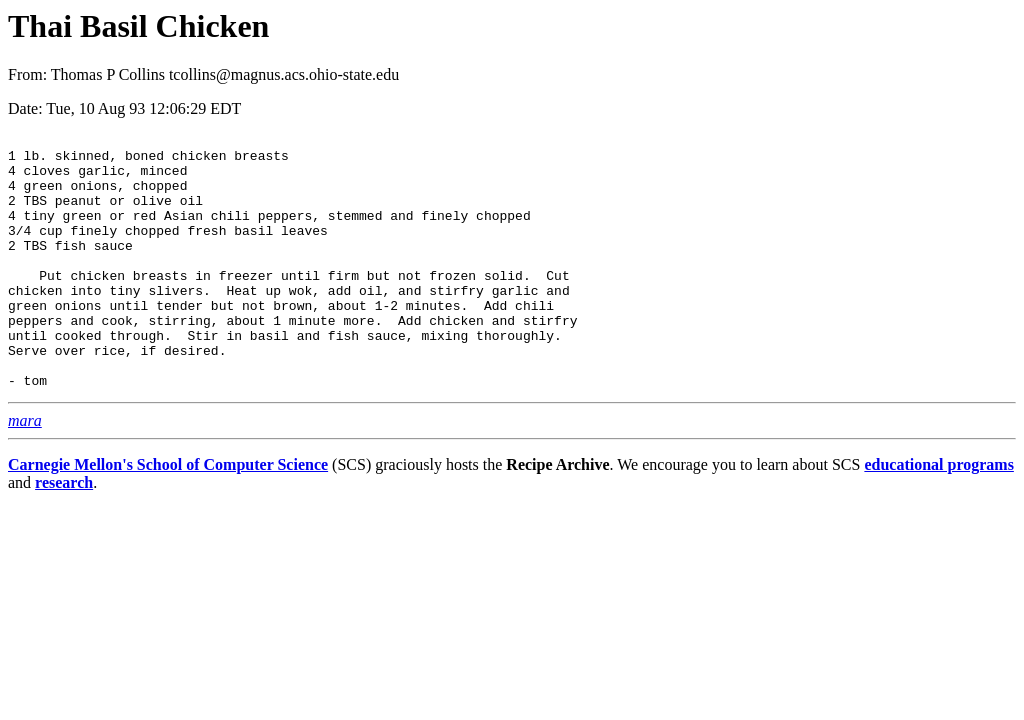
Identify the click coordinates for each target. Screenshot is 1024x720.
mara (25, 471)
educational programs (938, 515)
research (64, 533)
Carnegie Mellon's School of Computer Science (168, 515)
